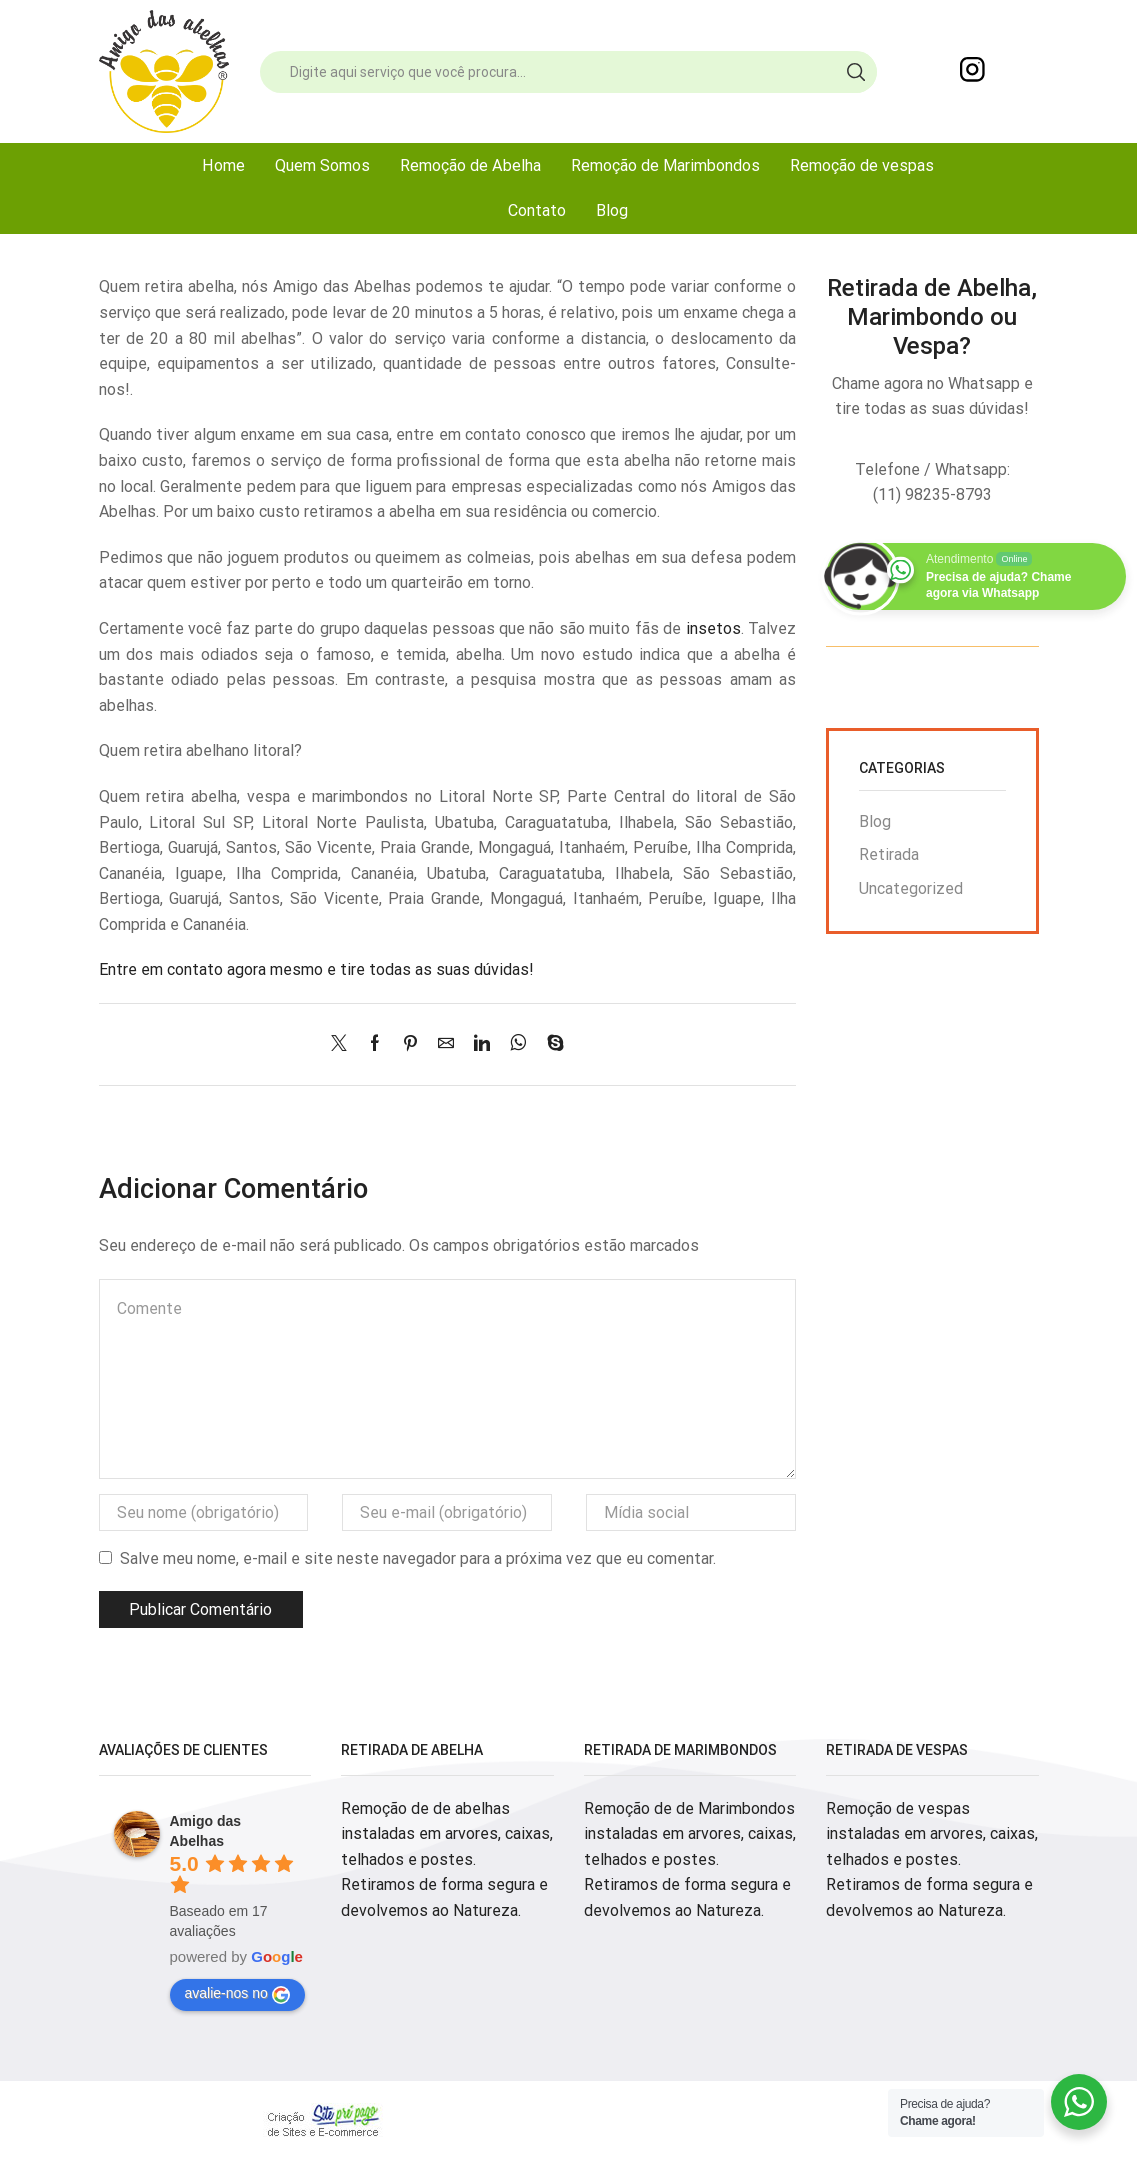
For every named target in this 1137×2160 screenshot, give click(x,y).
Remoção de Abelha (470, 165)
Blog (612, 210)
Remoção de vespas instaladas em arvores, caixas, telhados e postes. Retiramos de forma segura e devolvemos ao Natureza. (932, 1859)
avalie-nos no (237, 1994)
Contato (537, 210)
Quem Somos (322, 165)
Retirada (889, 854)
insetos (713, 628)
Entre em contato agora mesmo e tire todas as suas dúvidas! (316, 969)
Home (223, 165)
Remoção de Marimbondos (665, 165)
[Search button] (856, 72)
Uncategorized (911, 888)
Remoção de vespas (862, 165)
